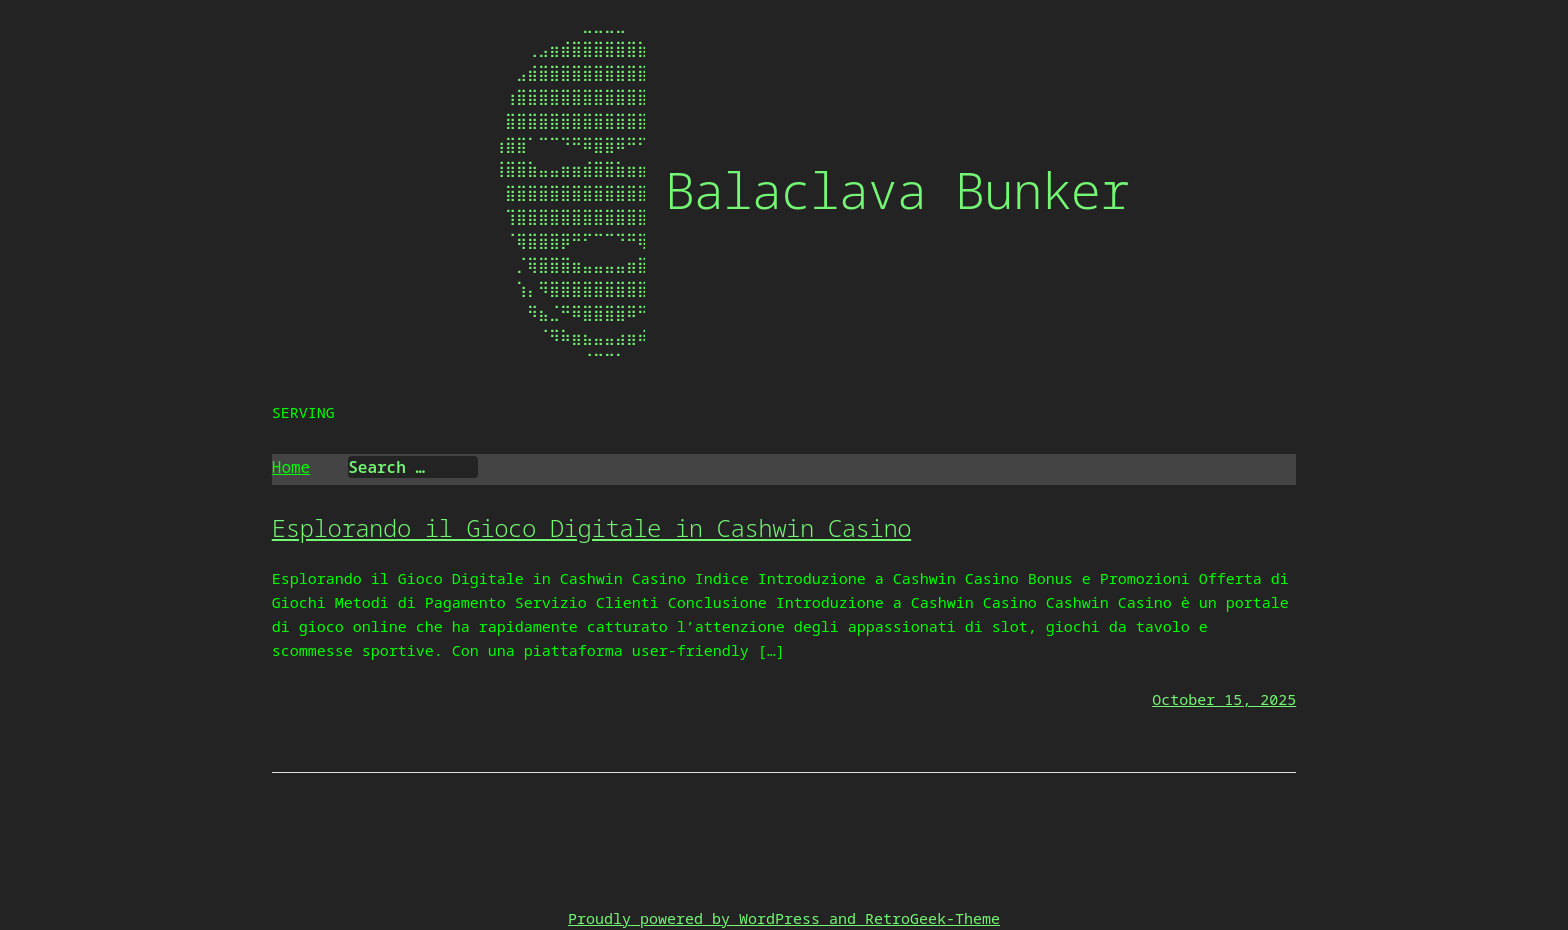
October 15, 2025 (1224, 699)
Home (291, 467)
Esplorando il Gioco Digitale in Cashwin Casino (591, 527)
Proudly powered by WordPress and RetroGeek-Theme (784, 918)
